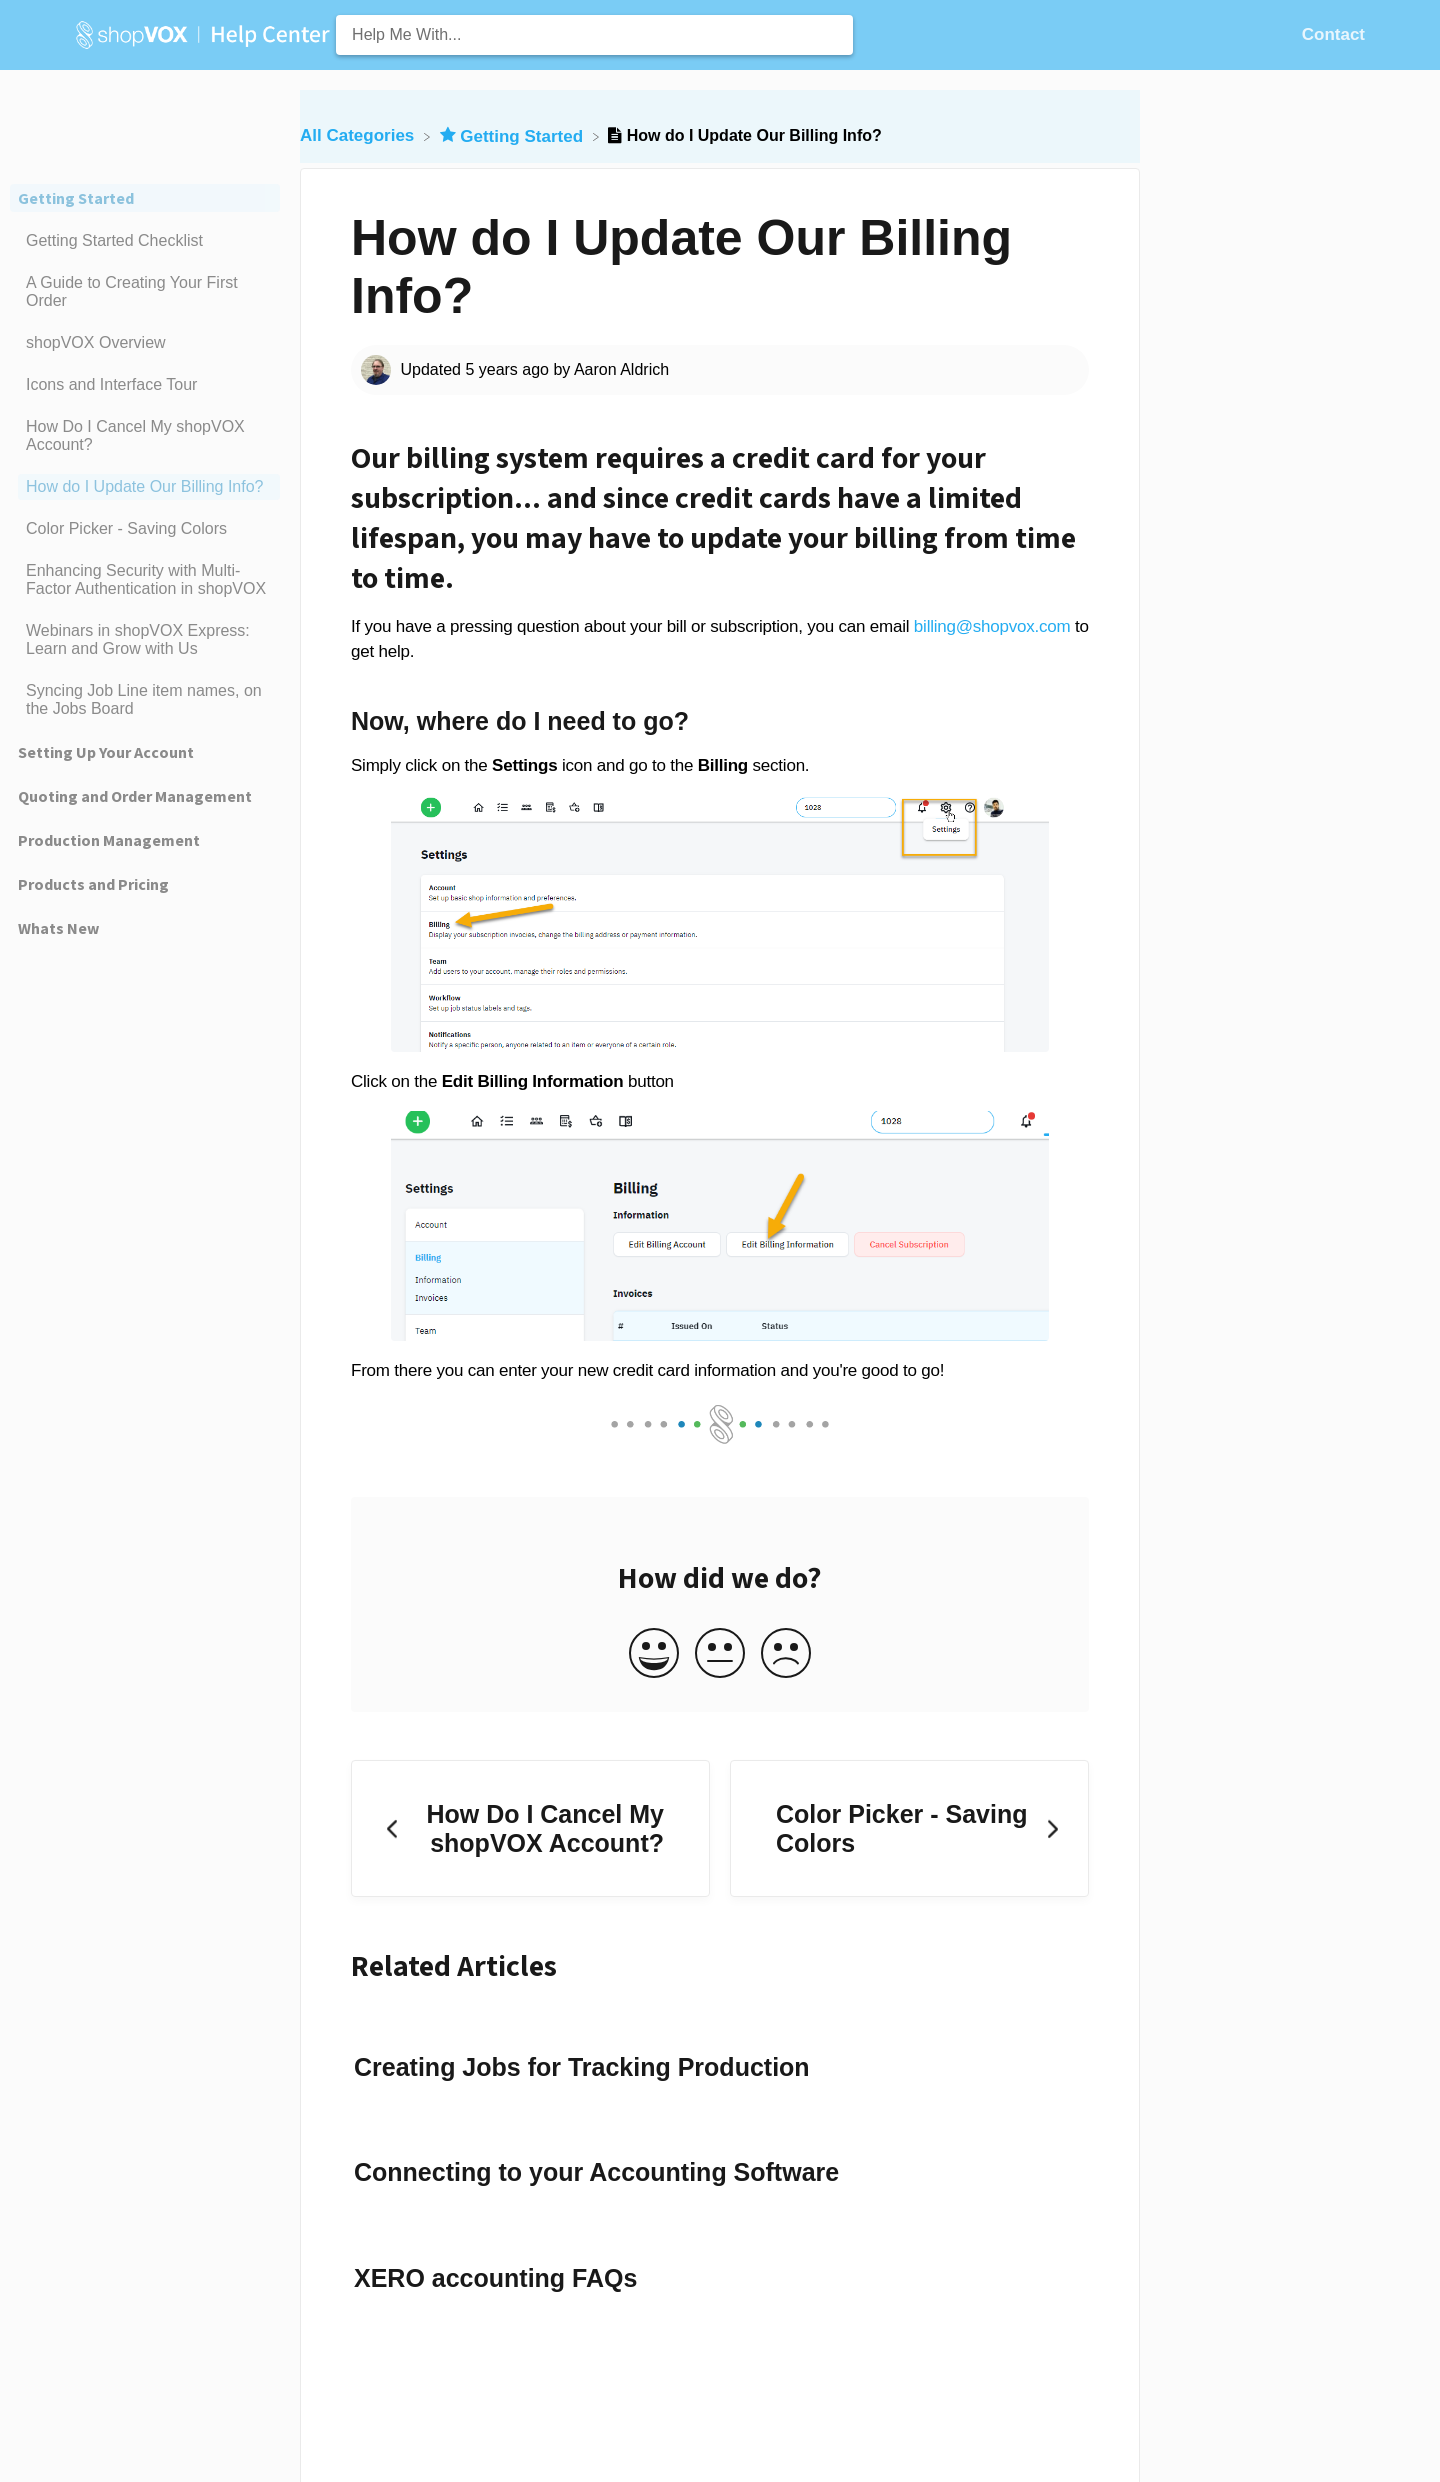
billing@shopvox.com (992, 626)
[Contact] (1333, 34)
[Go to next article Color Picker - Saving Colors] (909, 1828)
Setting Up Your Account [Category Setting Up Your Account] (106, 752)
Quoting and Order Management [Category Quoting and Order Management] (135, 796)
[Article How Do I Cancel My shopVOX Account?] (145, 436)
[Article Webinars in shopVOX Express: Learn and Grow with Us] (145, 640)
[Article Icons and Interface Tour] (145, 385)
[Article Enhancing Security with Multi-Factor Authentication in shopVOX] (145, 580)
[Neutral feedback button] (720, 1654)
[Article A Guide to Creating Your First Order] (145, 292)
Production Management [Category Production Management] (109, 840)
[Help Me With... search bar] (594, 35)
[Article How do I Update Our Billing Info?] (145, 487)
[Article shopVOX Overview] (145, 343)
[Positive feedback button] (654, 1654)
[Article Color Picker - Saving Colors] (145, 529)
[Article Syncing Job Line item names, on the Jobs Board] (145, 700)
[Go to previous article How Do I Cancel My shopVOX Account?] (530, 1828)
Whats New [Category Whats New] (58, 928)
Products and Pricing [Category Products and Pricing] (93, 884)
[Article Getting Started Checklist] (145, 241)
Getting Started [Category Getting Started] (76, 198)
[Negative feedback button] (786, 1654)
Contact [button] (1333, 34)
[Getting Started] (514, 135)
